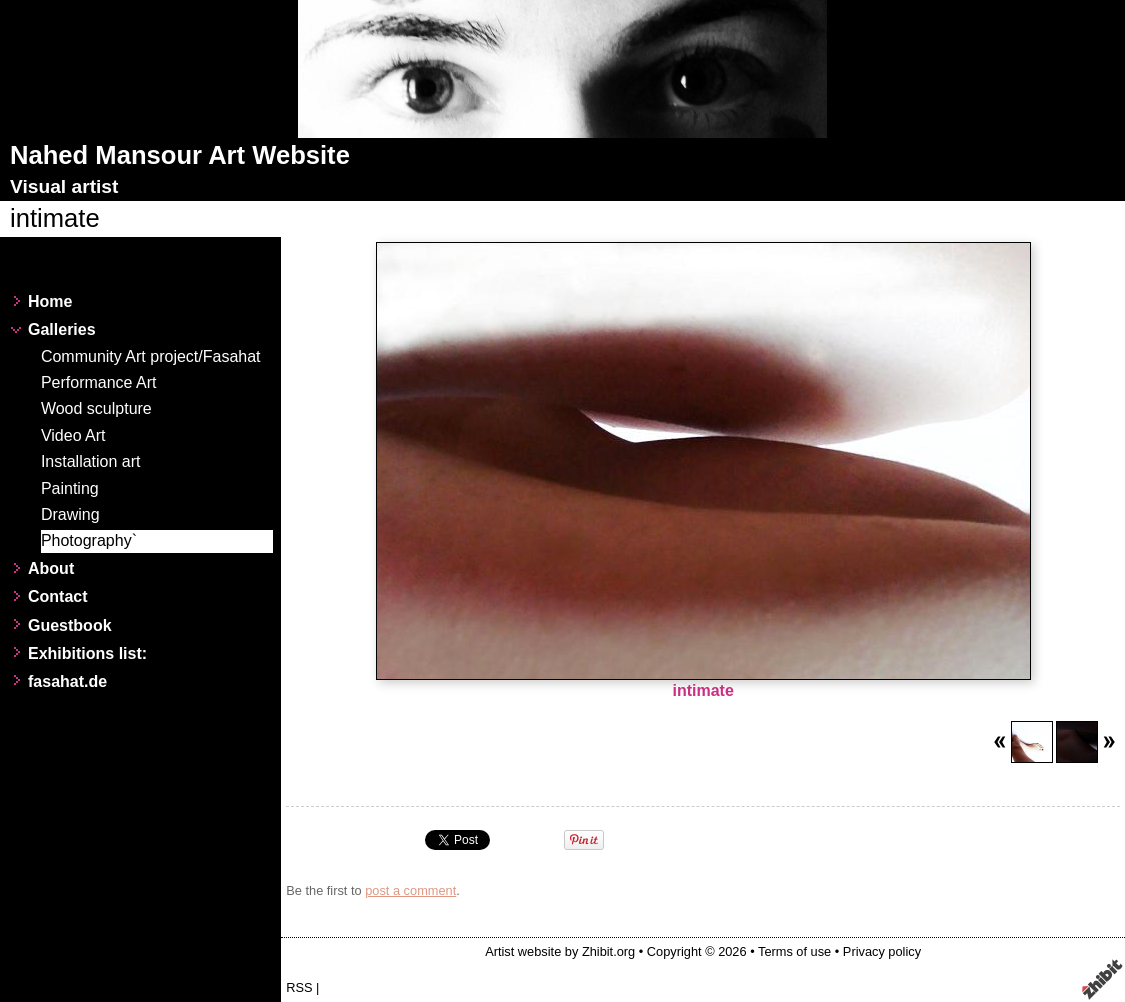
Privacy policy (882, 951)
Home (50, 301)
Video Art (73, 435)
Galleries (62, 329)
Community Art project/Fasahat (151, 356)
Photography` (89, 540)
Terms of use (794, 951)
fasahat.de (67, 681)
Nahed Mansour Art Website (180, 155)
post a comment (410, 890)
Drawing (70, 514)
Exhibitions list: (87, 653)
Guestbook (70, 625)
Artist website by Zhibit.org (560, 951)
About (51, 568)
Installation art (91, 461)
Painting (70, 488)
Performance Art (99, 382)
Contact (58, 596)
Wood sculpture (96, 408)
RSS (299, 987)
